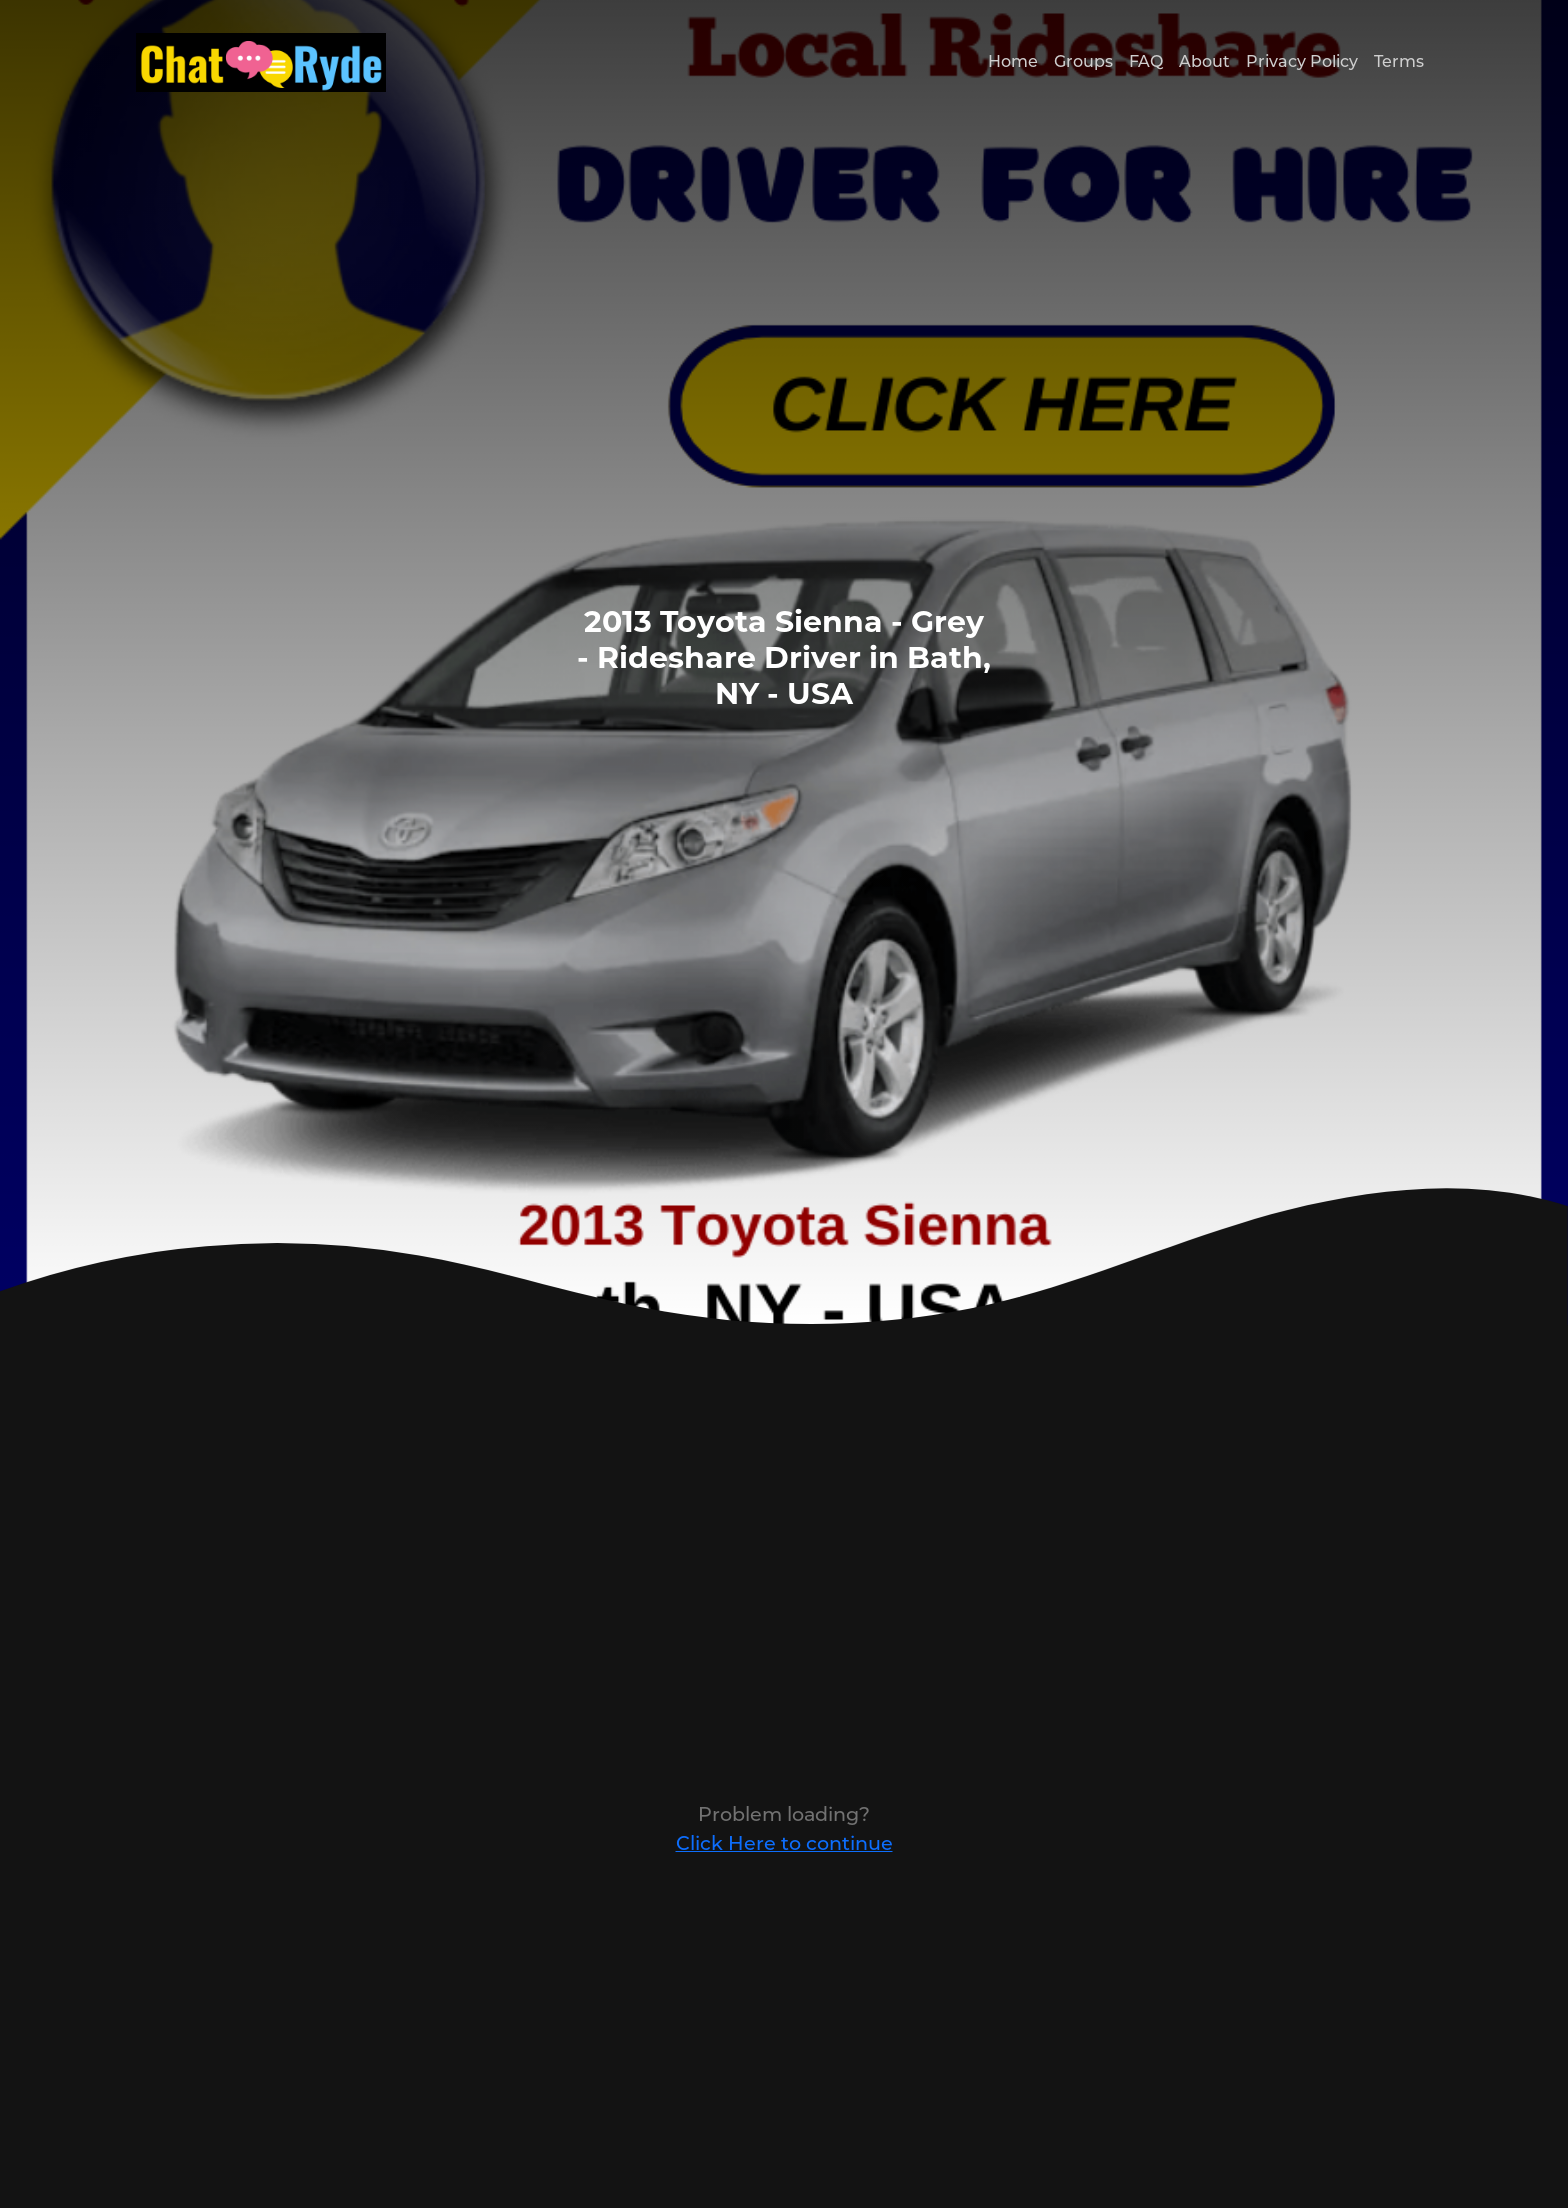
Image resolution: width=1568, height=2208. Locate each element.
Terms (1399, 61)
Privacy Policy (1302, 61)
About (1204, 61)
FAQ (1146, 61)
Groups (1083, 61)
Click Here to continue (784, 1843)
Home (1013, 61)
